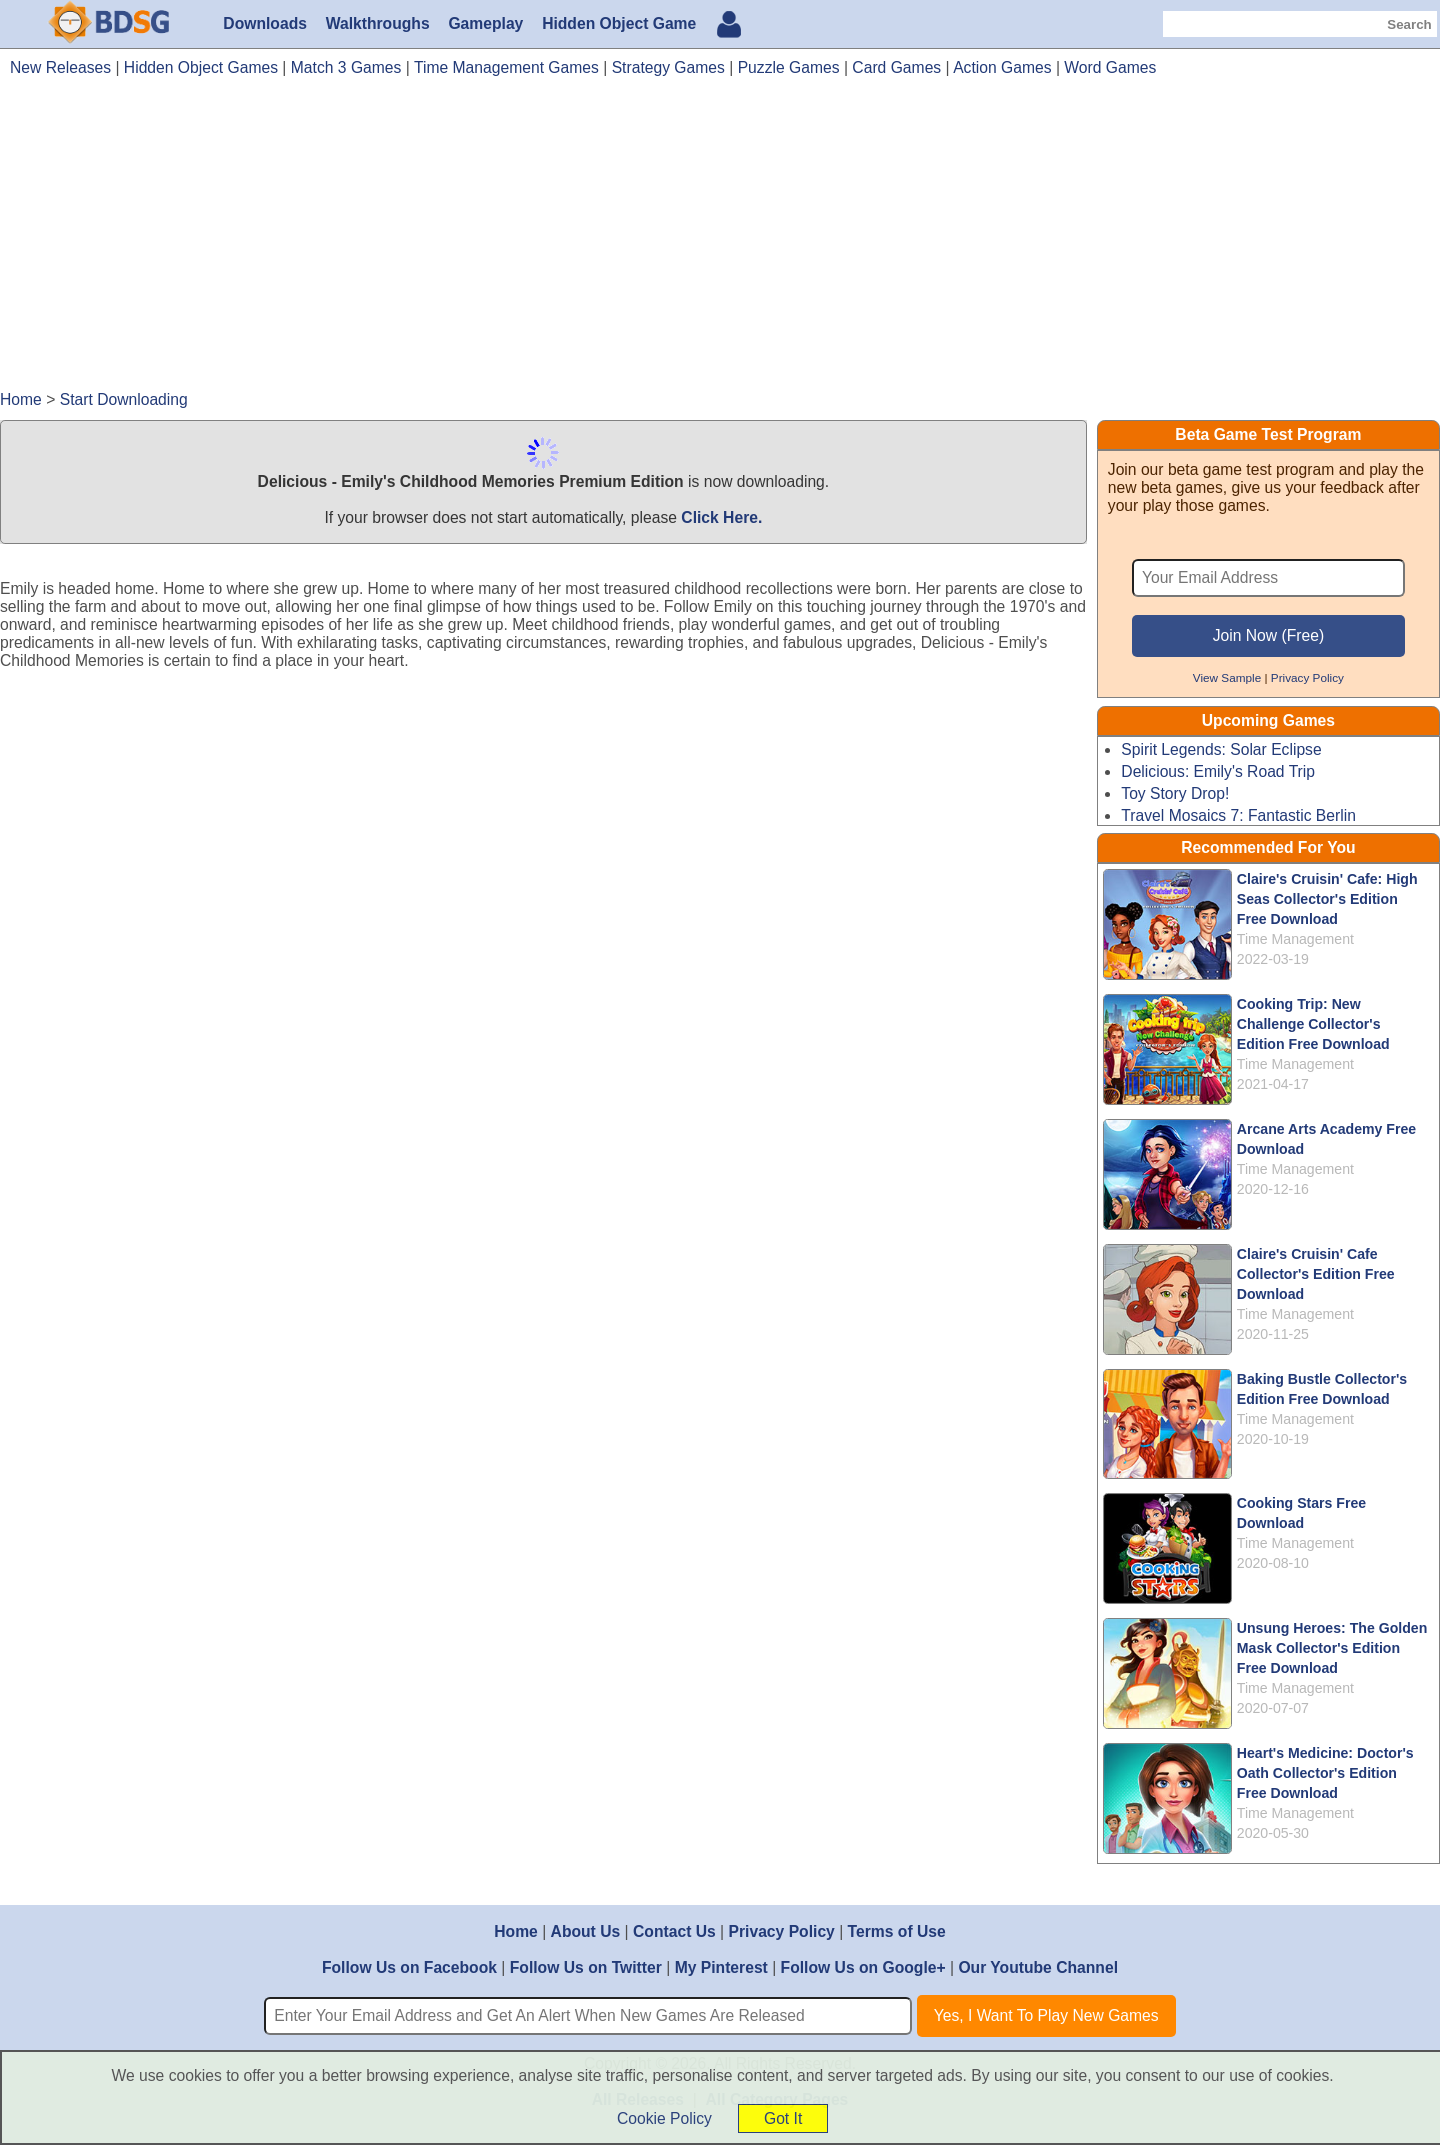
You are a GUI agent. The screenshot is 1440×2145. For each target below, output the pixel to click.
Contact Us (674, 1931)
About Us (586, 1931)
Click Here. (721, 517)
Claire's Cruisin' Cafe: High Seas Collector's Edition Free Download (1327, 899)
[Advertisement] (720, 243)
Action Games (1002, 67)
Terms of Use (897, 1931)
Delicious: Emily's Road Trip (1218, 771)
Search (1409, 24)
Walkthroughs (378, 23)
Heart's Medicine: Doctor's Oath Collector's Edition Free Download (1325, 1773)
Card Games (896, 67)
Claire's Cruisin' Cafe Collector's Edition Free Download (1316, 1274)
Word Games (1110, 67)
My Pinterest (721, 1967)
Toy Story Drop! (1175, 793)
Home (516, 1931)
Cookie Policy (664, 2118)
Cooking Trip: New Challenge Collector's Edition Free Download (1313, 1024)
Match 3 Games (346, 67)
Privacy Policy (1307, 677)
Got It (783, 2118)
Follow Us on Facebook (409, 1967)
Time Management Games (506, 67)
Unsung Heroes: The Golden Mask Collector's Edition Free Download (1332, 1648)
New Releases (60, 67)
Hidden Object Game (619, 23)
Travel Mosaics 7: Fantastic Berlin (1238, 815)
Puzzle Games (789, 67)
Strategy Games (668, 67)
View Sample (1227, 677)
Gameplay (485, 23)
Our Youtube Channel (1038, 1967)
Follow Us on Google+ (863, 1967)
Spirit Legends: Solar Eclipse (1221, 749)
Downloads (265, 23)
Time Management (1295, 939)
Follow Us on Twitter (586, 1967)
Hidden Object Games (201, 67)
